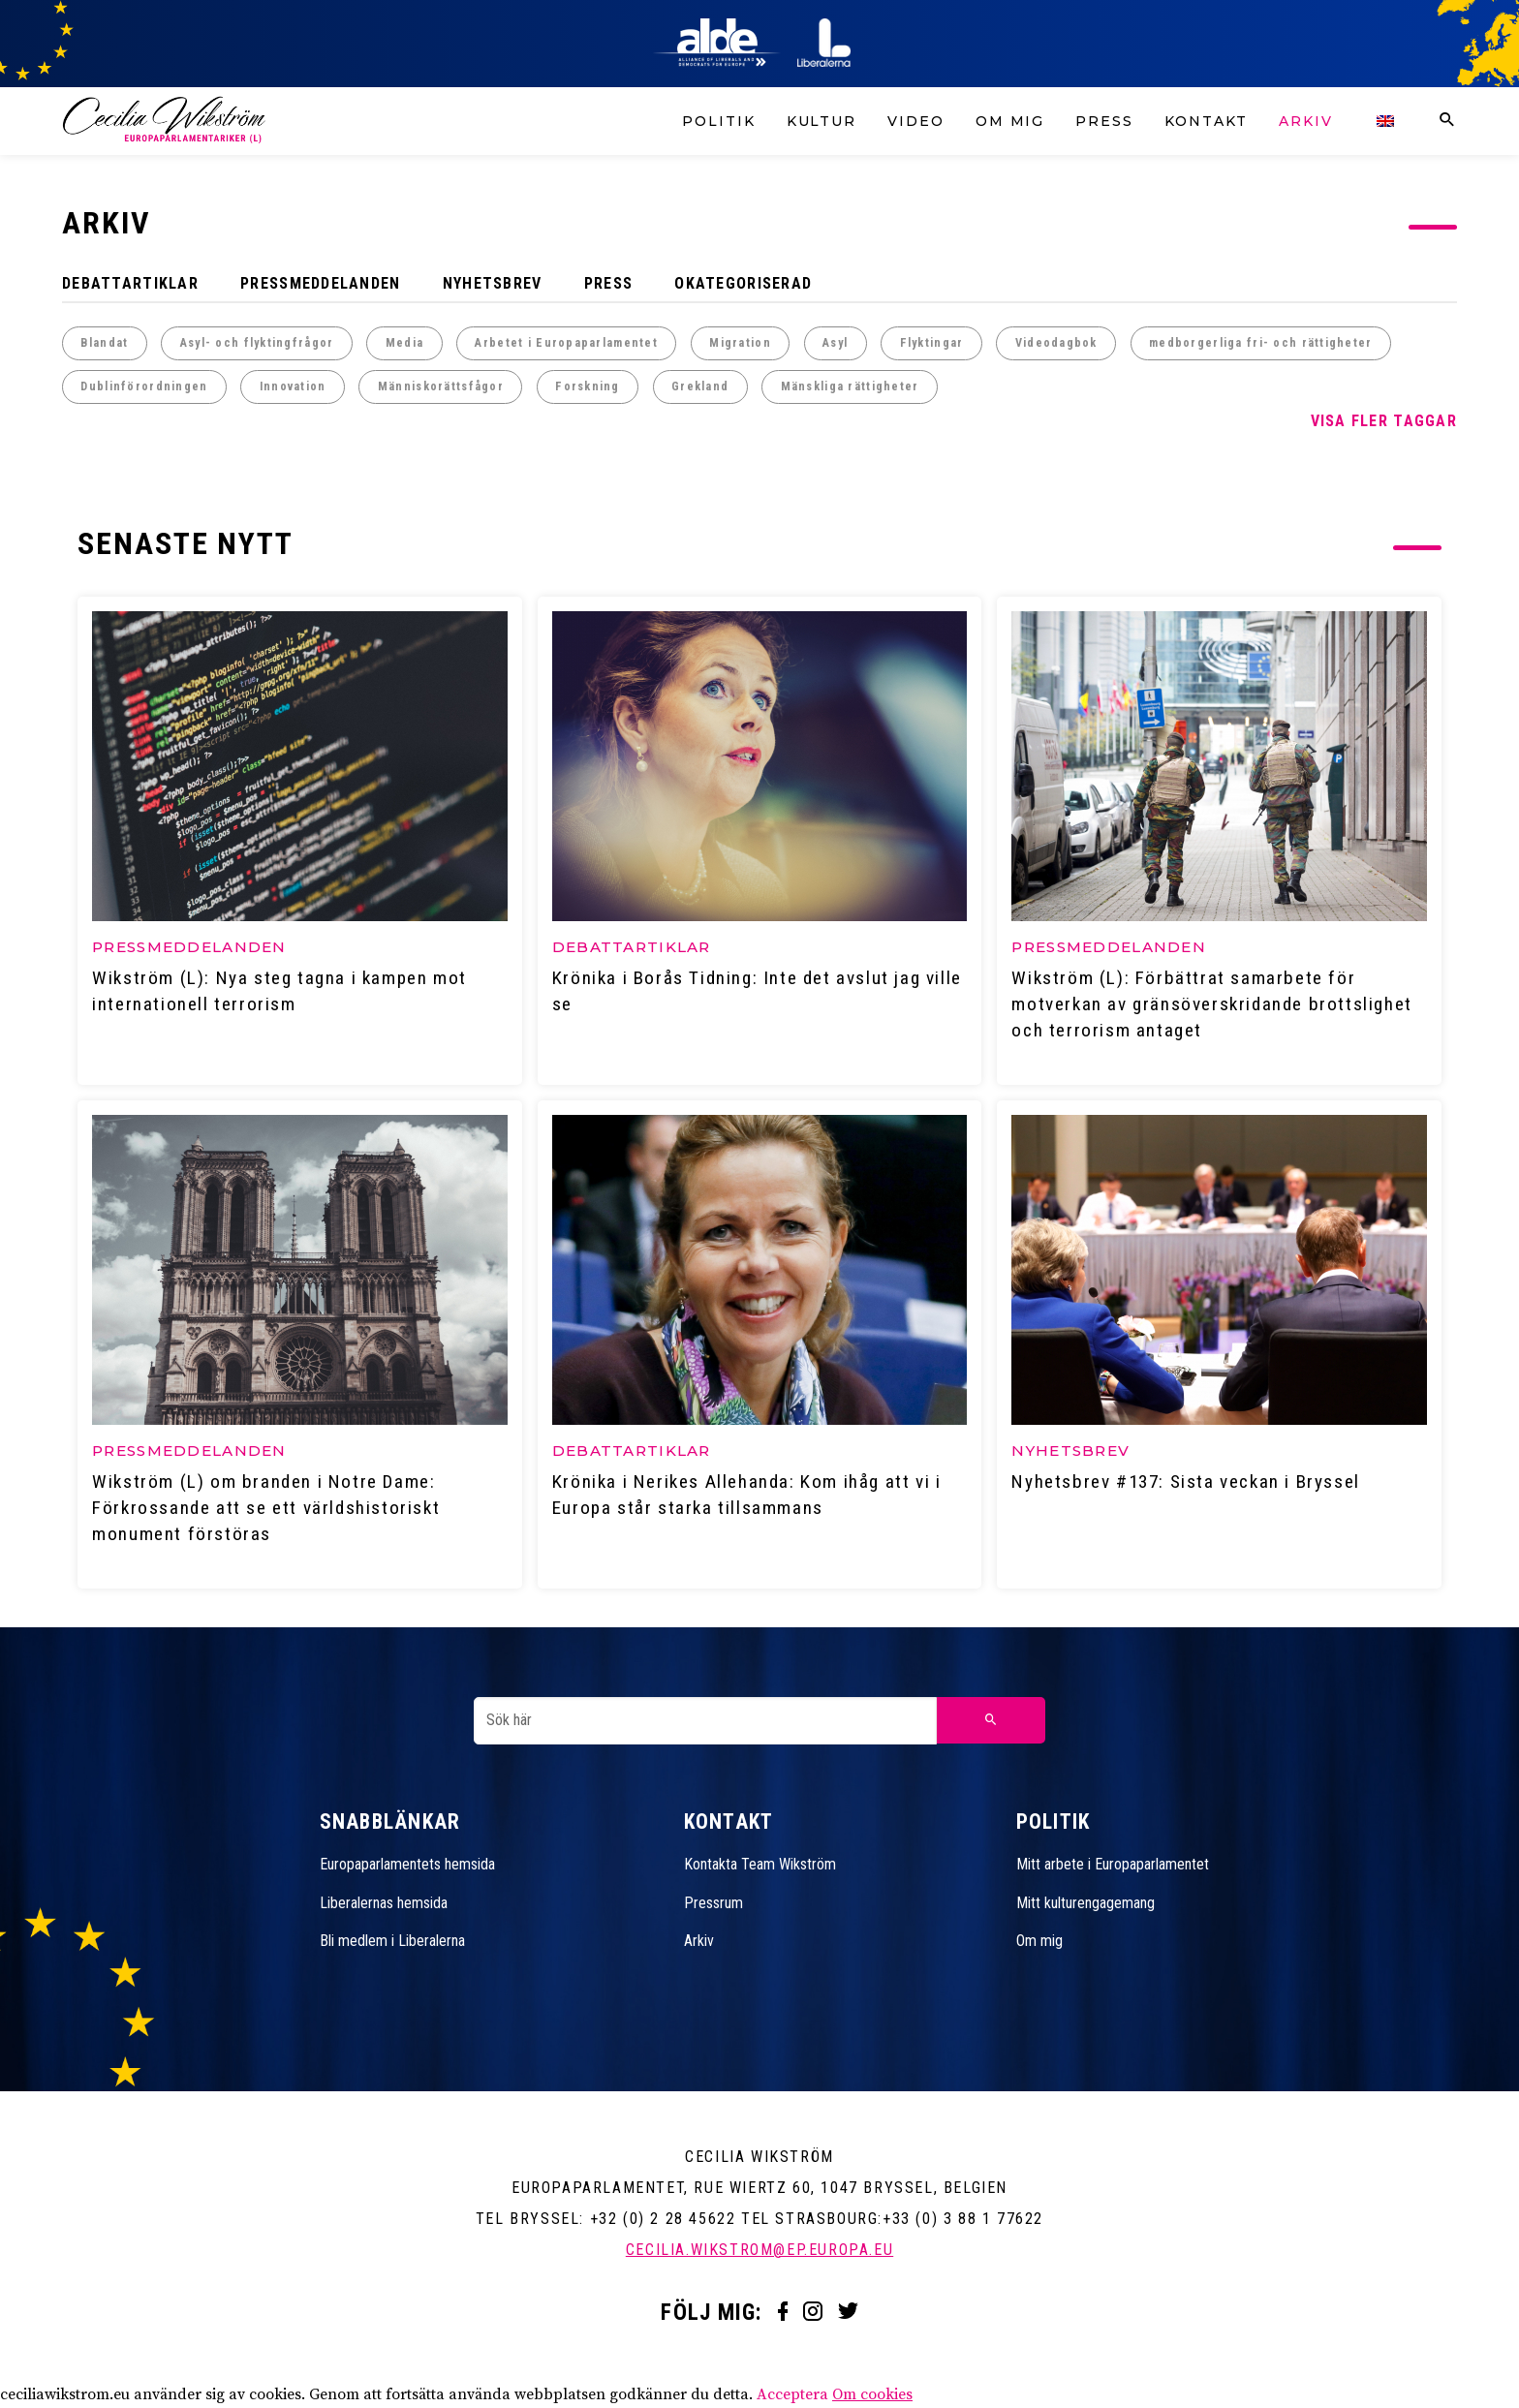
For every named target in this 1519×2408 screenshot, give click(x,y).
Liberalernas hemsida (384, 1906)
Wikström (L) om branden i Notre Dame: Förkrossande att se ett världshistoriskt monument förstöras (267, 1510)
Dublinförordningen (143, 386)
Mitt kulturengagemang (1085, 1906)
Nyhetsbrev (492, 283)
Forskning (587, 386)
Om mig (1010, 121)
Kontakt (1206, 121)
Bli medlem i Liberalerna (392, 1944)
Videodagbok (1056, 343)
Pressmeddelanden (320, 283)
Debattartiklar (130, 283)
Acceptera (792, 2398)
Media (404, 343)
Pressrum (713, 1906)
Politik (718, 121)
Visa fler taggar (1384, 421)
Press (1104, 121)
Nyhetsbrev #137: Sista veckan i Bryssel (1186, 1484)
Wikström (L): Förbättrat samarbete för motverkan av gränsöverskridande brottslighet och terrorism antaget (1212, 1005)
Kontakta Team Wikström (760, 1867)
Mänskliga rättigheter (850, 386)
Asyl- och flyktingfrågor (257, 343)
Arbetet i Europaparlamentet (566, 343)
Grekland (699, 386)
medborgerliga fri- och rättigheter (1261, 343)
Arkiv (1306, 121)
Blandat (104, 343)
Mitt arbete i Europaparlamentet (1112, 1867)
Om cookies (872, 2398)
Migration (740, 343)
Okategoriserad (743, 283)
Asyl (835, 343)
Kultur (822, 121)
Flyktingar (932, 343)
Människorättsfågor (441, 386)
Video (916, 121)
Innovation (293, 386)
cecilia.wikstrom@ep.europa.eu (759, 2252)
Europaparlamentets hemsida (407, 1867)
